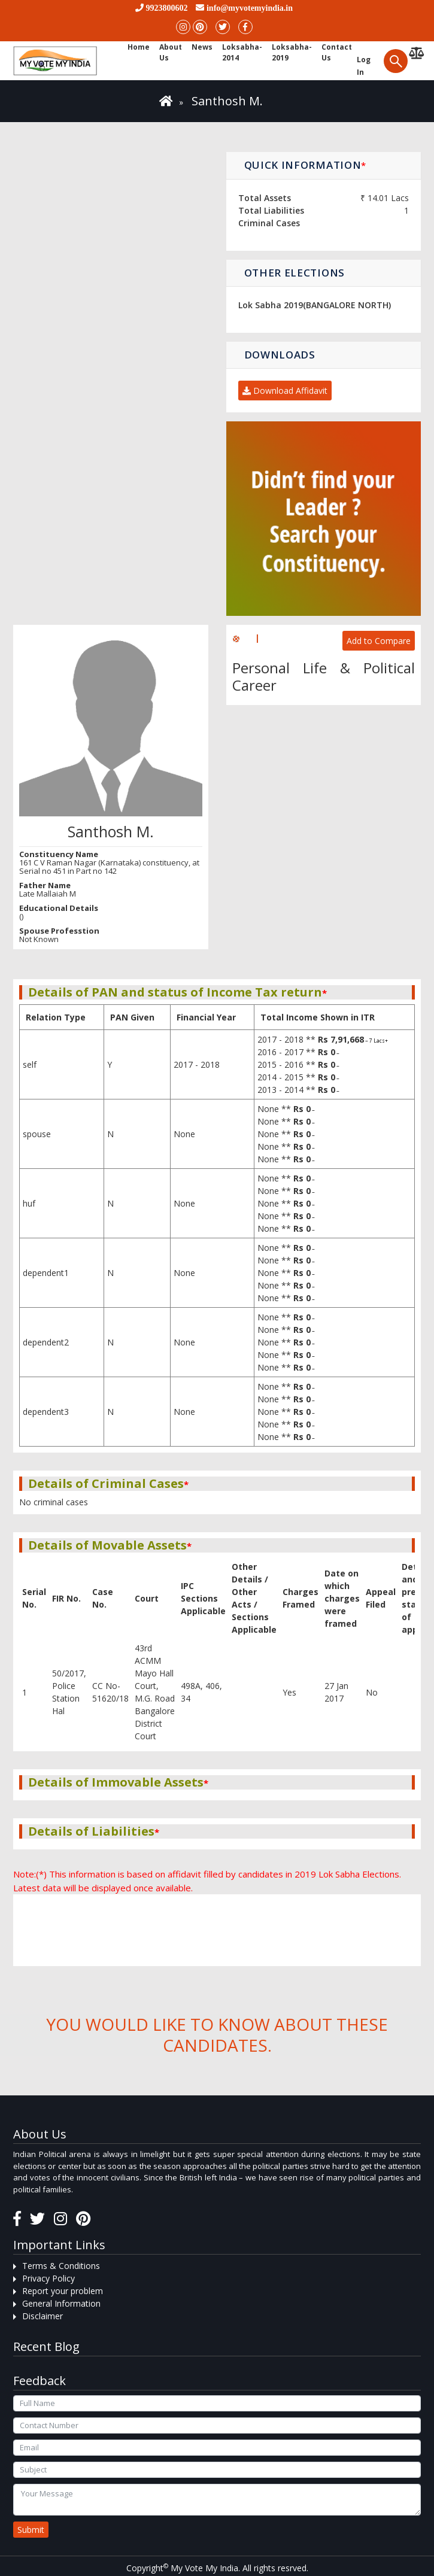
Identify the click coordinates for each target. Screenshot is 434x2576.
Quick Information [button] (305, 165)
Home (139, 47)
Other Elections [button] (294, 273)
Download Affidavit (284, 390)
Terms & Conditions (61, 2265)
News (202, 47)
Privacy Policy (48, 2278)
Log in (364, 65)
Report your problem (62, 2290)
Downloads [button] (279, 355)
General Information (61, 2303)
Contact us (336, 52)
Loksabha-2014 (242, 52)
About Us (170, 52)
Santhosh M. (227, 101)
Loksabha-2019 (292, 52)
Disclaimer (42, 2316)
